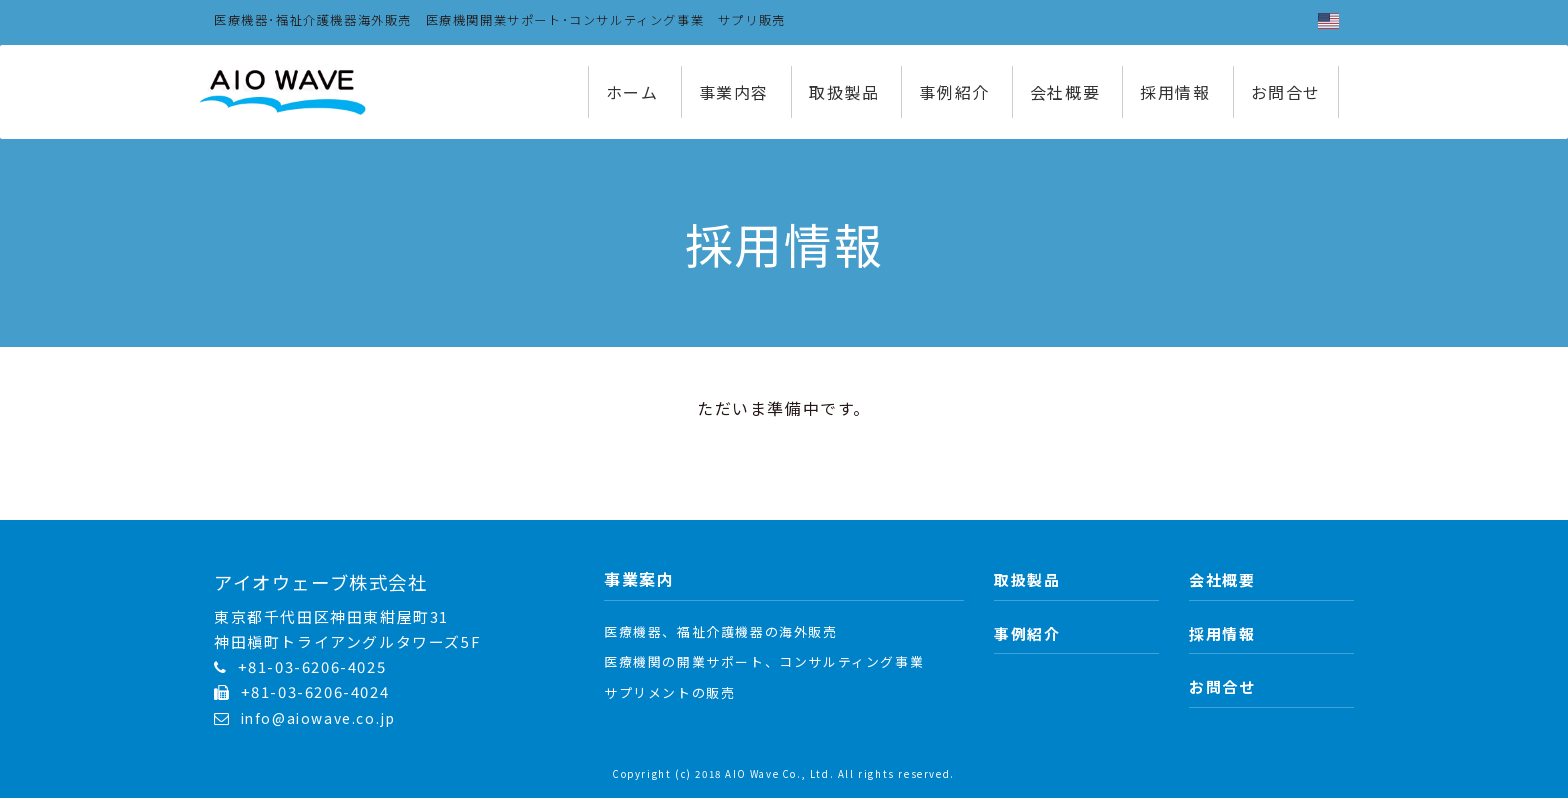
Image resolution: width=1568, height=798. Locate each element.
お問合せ (1286, 92)
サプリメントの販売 (669, 692)
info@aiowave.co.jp (318, 718)
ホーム (632, 92)
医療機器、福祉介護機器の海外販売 (721, 631)
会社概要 (1065, 92)
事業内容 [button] (734, 92)
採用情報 (1175, 92)
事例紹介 (954, 92)
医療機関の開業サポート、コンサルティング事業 (764, 661)
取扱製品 (844, 92)
